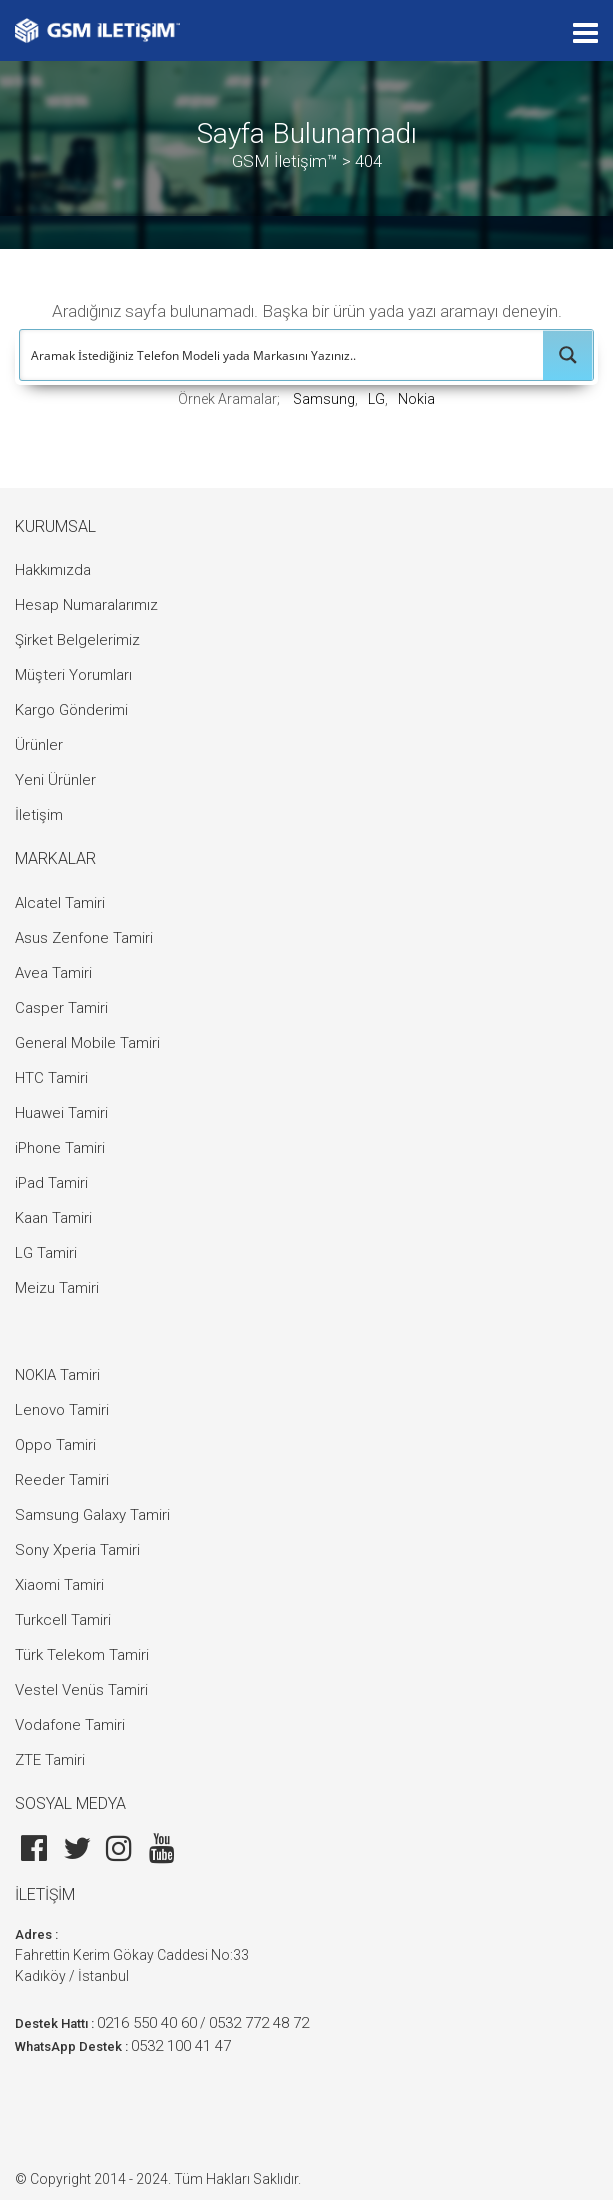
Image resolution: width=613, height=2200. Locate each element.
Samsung (324, 399)
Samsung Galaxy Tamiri (92, 1515)
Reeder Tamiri (62, 1480)
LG (376, 399)
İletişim (39, 815)
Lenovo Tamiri (62, 1410)
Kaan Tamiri (53, 1218)
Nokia (416, 399)
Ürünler (39, 745)
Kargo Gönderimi (71, 710)
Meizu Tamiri (57, 1288)
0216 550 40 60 (147, 2023)
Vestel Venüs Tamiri (81, 1690)
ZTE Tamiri (50, 1760)
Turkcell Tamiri (63, 1620)
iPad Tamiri (51, 1183)
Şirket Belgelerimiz (77, 640)
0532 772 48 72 (259, 2023)
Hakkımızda (53, 570)
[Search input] (282, 355)
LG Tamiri (46, 1253)
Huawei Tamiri (61, 1113)
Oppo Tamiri (55, 1445)
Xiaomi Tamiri (59, 1585)
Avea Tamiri (53, 973)
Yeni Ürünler (55, 780)
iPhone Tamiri (60, 1148)
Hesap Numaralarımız (86, 605)
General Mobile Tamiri (87, 1043)
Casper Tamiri (61, 1008)
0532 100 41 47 (181, 2046)
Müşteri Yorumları (73, 675)
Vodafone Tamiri (70, 1725)
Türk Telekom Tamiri (82, 1655)
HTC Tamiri (51, 1078)
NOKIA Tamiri (57, 1375)
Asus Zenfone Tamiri (84, 938)
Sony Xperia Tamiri (77, 1550)
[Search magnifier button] (568, 355)
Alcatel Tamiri (60, 903)
